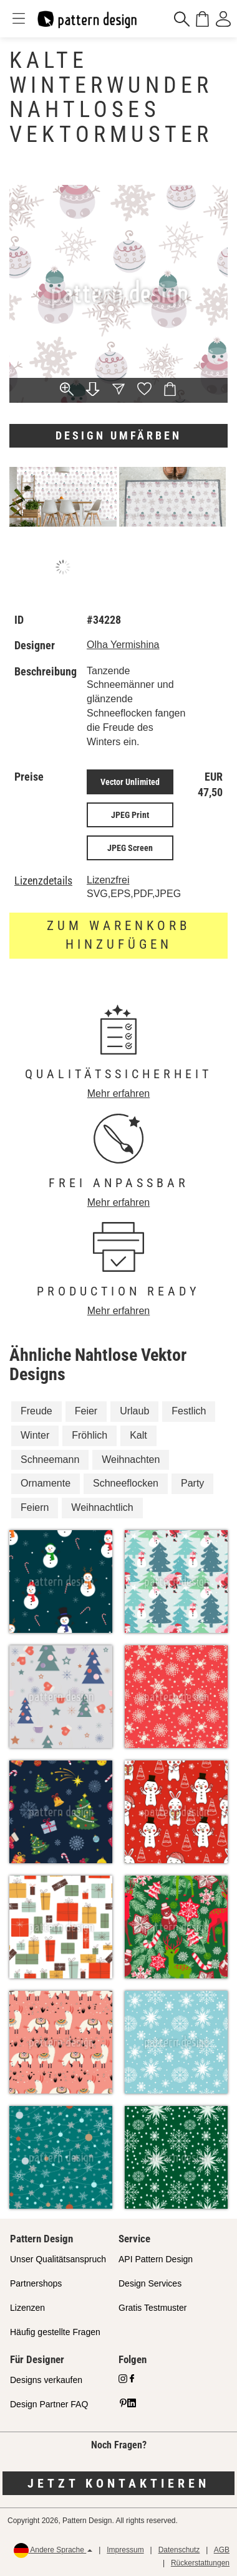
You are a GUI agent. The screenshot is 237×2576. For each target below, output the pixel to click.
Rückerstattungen (200, 2563)
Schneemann (50, 1459)
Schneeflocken (125, 1483)
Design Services (150, 2283)
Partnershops (36, 2283)
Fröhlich (89, 1435)
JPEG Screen (130, 848)
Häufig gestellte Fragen (55, 2332)
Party (192, 1483)
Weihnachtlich (102, 1507)
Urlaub (134, 1411)
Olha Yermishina (123, 644)
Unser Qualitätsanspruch (58, 2259)
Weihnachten (131, 1459)
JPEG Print (130, 815)
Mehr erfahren (118, 1093)
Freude (36, 1411)
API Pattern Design (156, 2259)
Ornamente (45, 1483)
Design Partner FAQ (49, 2404)
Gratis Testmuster (152, 2308)
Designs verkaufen (46, 2380)
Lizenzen (27, 2308)
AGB (222, 2549)
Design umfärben (118, 435)
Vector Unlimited (130, 782)
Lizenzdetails (43, 881)
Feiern (35, 1507)
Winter (35, 1435)
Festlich (189, 1411)
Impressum (125, 2549)
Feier (86, 1411)
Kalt (138, 1435)
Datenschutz (179, 2549)
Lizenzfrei (108, 880)
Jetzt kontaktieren (118, 2483)
